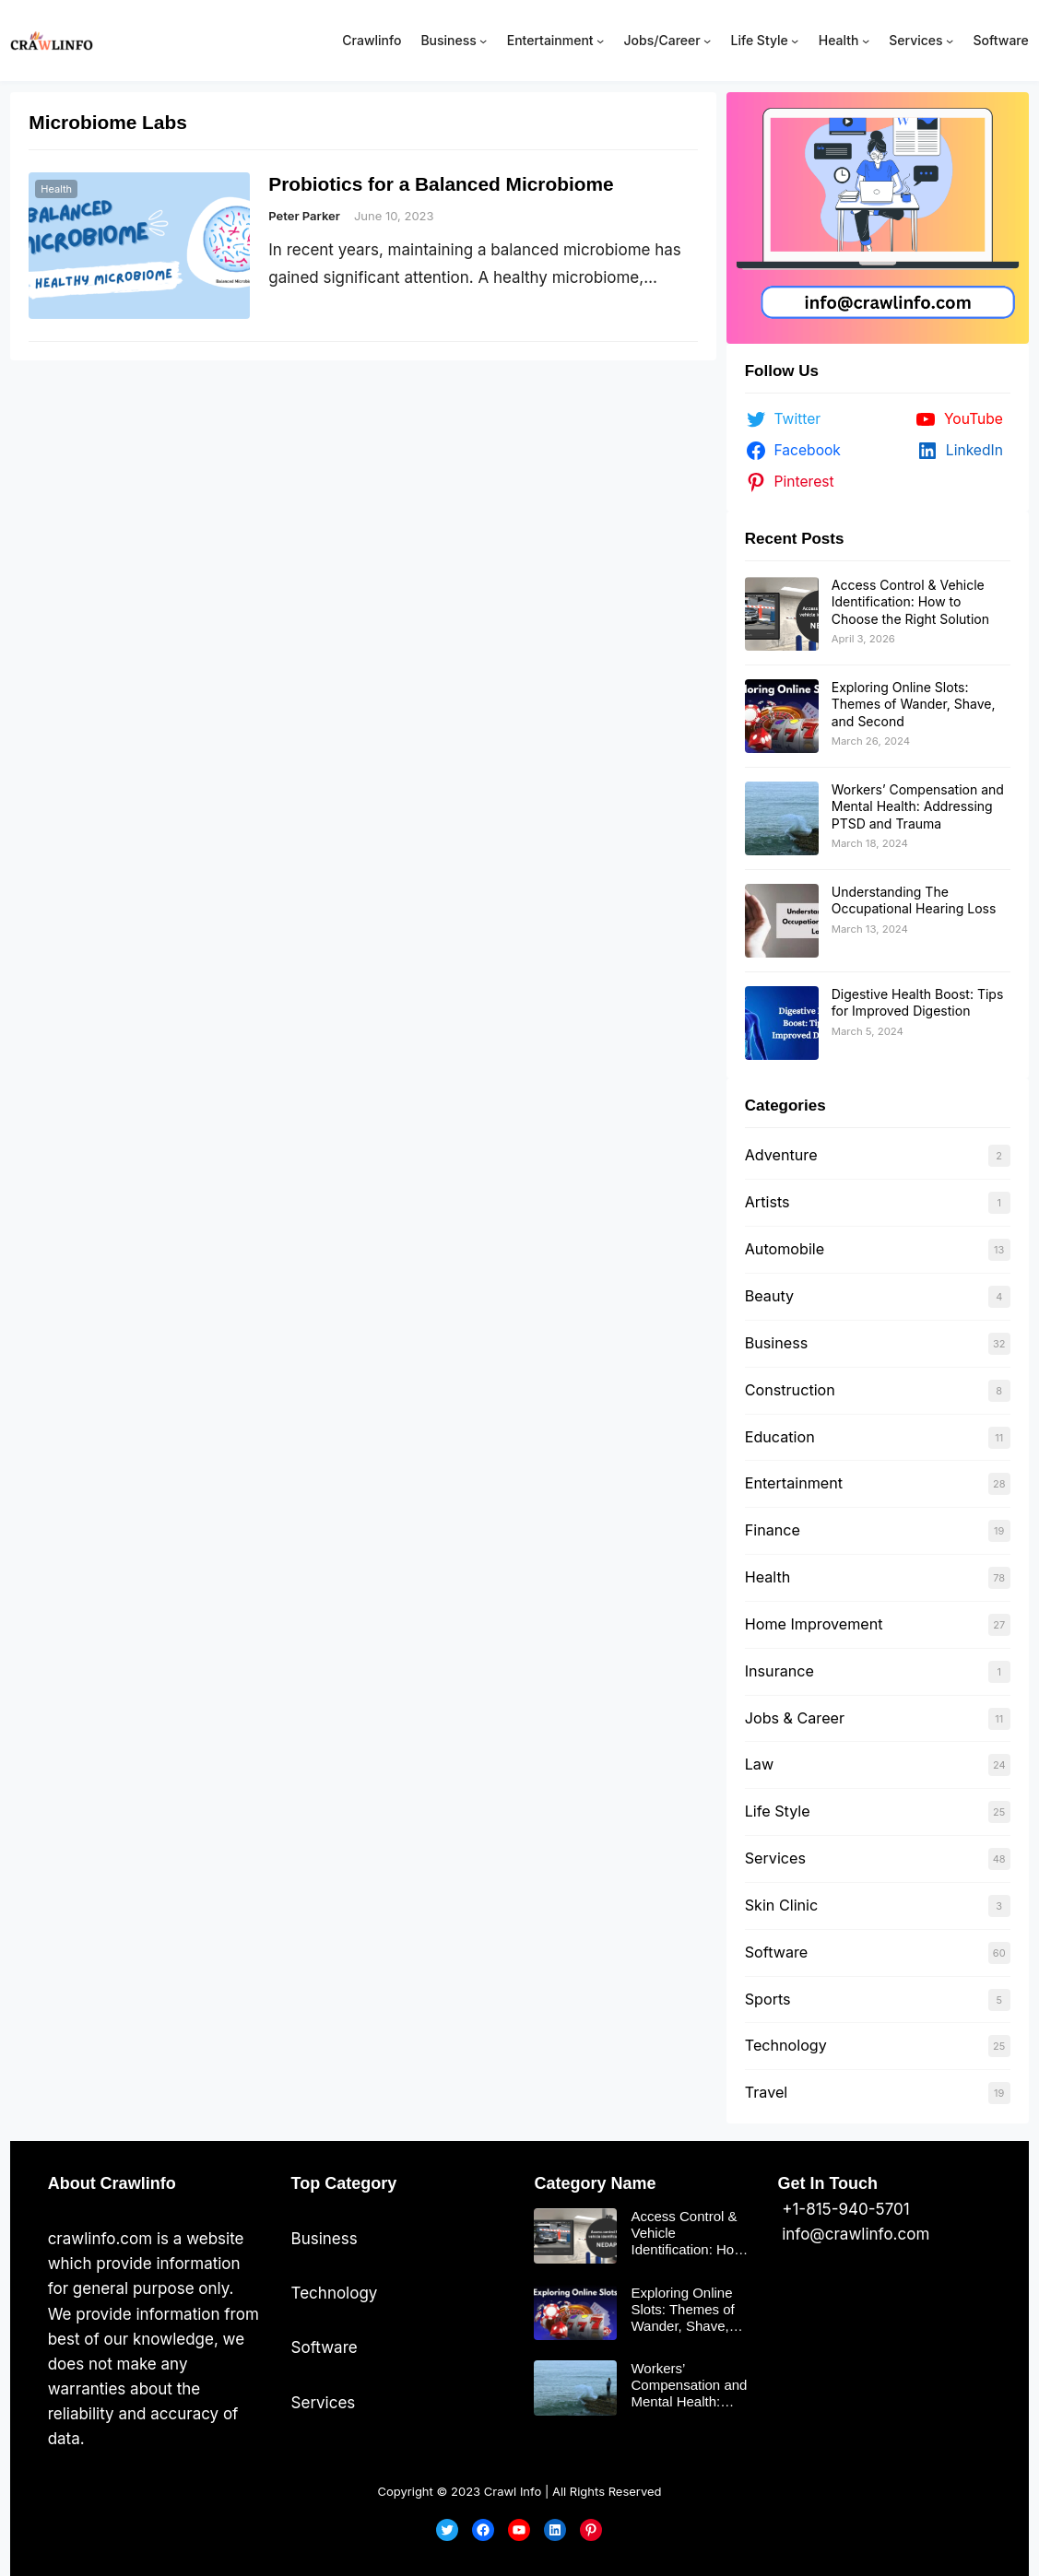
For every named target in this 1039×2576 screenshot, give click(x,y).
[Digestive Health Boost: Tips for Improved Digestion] (782, 1023)
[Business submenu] (483, 40)
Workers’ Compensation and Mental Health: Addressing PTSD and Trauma (918, 806)
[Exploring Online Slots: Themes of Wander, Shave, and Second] (782, 716)
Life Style (777, 1811)
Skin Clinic (781, 1905)
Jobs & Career (794, 1718)
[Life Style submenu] (794, 40)
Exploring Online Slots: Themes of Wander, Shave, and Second (914, 703)
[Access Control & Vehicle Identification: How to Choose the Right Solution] (782, 614)
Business (777, 1343)
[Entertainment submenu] (600, 40)
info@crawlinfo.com (853, 2234)
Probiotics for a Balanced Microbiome (440, 183)
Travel (766, 2092)
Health (56, 188)
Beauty (769, 1296)
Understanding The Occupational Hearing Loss (914, 900)
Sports (768, 1999)
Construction (790, 1390)
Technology (786, 2045)
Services (775, 1858)
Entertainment (794, 1483)
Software (776, 1952)
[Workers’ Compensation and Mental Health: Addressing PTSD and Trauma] (782, 818)
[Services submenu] (949, 40)
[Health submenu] (865, 40)
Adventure (781, 1155)
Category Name (594, 2183)
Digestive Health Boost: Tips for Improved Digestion (918, 1002)
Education (780, 1437)
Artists (767, 1202)
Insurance (779, 1671)
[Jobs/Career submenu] (707, 40)
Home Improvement (814, 1624)
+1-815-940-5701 (843, 2209)
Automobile (784, 1249)
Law (759, 1764)
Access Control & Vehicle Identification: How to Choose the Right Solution (910, 601)
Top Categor (339, 2183)
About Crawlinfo (112, 2183)
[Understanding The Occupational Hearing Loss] (782, 921)
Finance (772, 1530)
